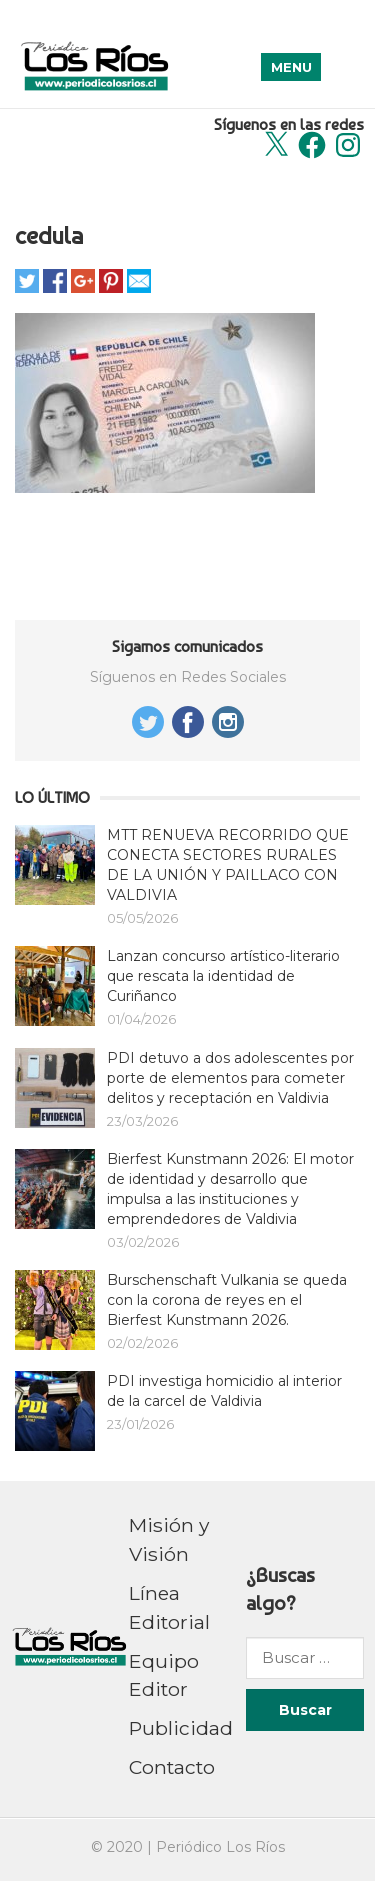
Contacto (172, 1767)
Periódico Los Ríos (220, 1847)
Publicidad (181, 1728)
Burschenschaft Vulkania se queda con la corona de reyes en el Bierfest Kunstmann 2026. (227, 1300)
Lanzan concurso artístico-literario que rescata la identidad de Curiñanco (223, 976)
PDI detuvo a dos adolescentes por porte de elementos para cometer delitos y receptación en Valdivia (230, 1078)
